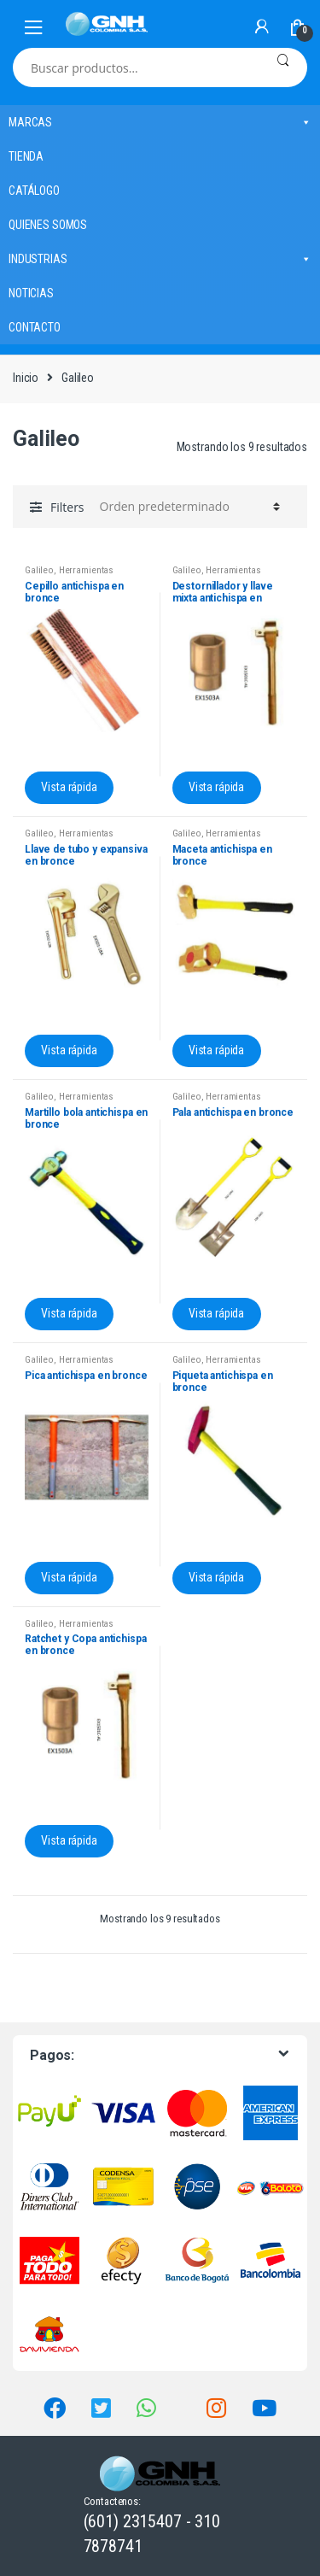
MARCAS (160, 122)
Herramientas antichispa (69, 575)
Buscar (283, 67)
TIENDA (26, 156)
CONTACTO (35, 327)
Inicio (25, 377)
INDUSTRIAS (160, 259)
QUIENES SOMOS (48, 225)
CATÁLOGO (34, 190)
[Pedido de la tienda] (187, 506)
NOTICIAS (31, 293)
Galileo (39, 570)
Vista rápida (68, 787)
